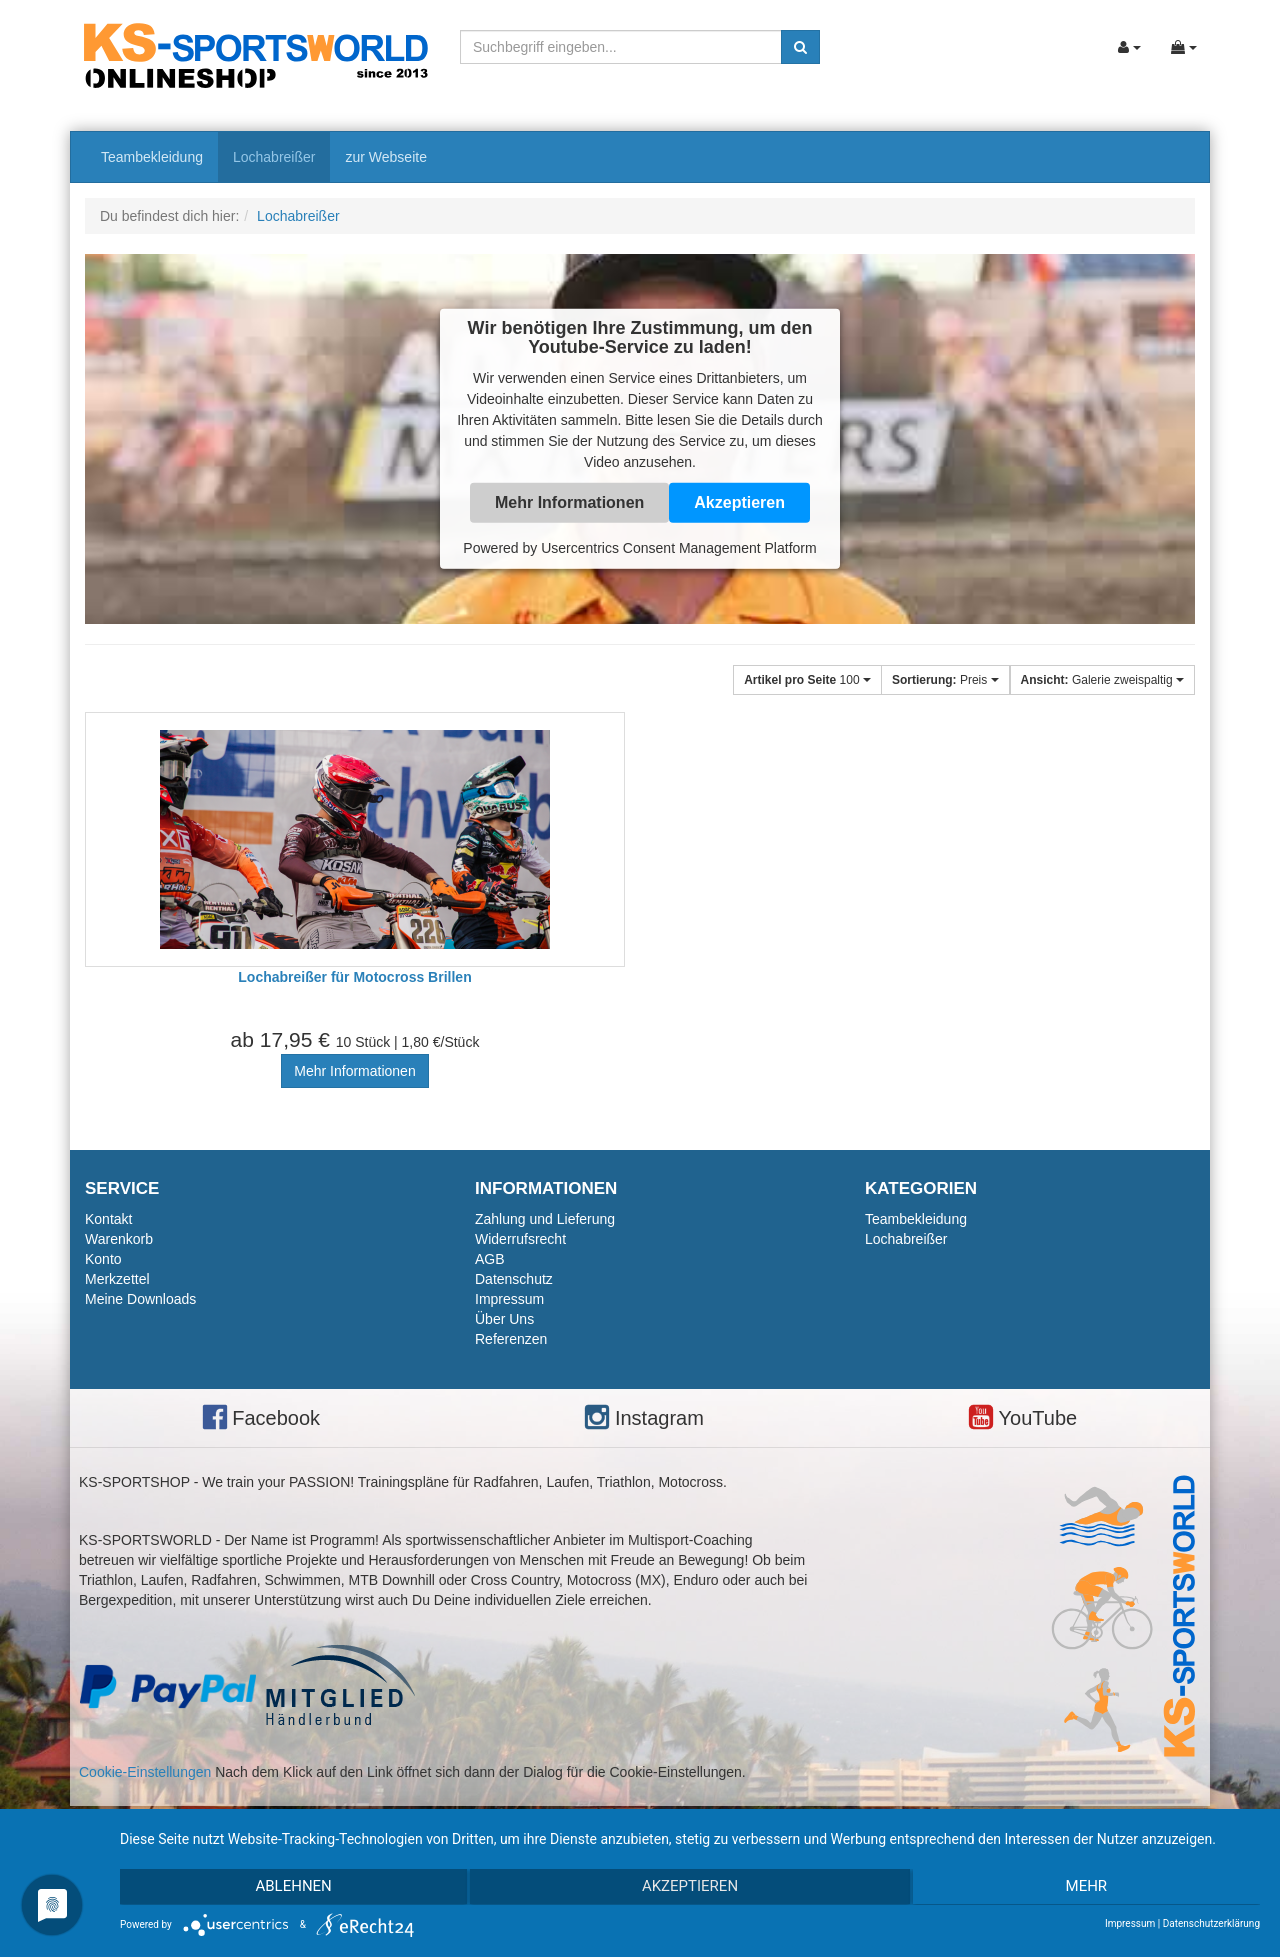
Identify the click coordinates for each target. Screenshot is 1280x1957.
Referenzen (511, 1339)
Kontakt (108, 1219)
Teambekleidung (152, 157)
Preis (945, 680)
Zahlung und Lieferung (545, 1219)
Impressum (509, 1299)
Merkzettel (117, 1279)
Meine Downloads (140, 1299)
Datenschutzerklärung (1211, 1923)
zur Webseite (385, 157)
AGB (490, 1259)
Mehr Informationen (569, 502)
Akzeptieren (739, 502)
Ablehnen (290, 1888)
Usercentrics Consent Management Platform (678, 548)
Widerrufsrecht (520, 1239)
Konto (103, 1259)
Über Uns (504, 1319)
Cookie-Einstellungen (145, 1772)
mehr (1090, 1888)
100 (807, 680)
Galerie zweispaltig (1102, 680)
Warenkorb (119, 1239)
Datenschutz (514, 1279)
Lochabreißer (274, 157)
